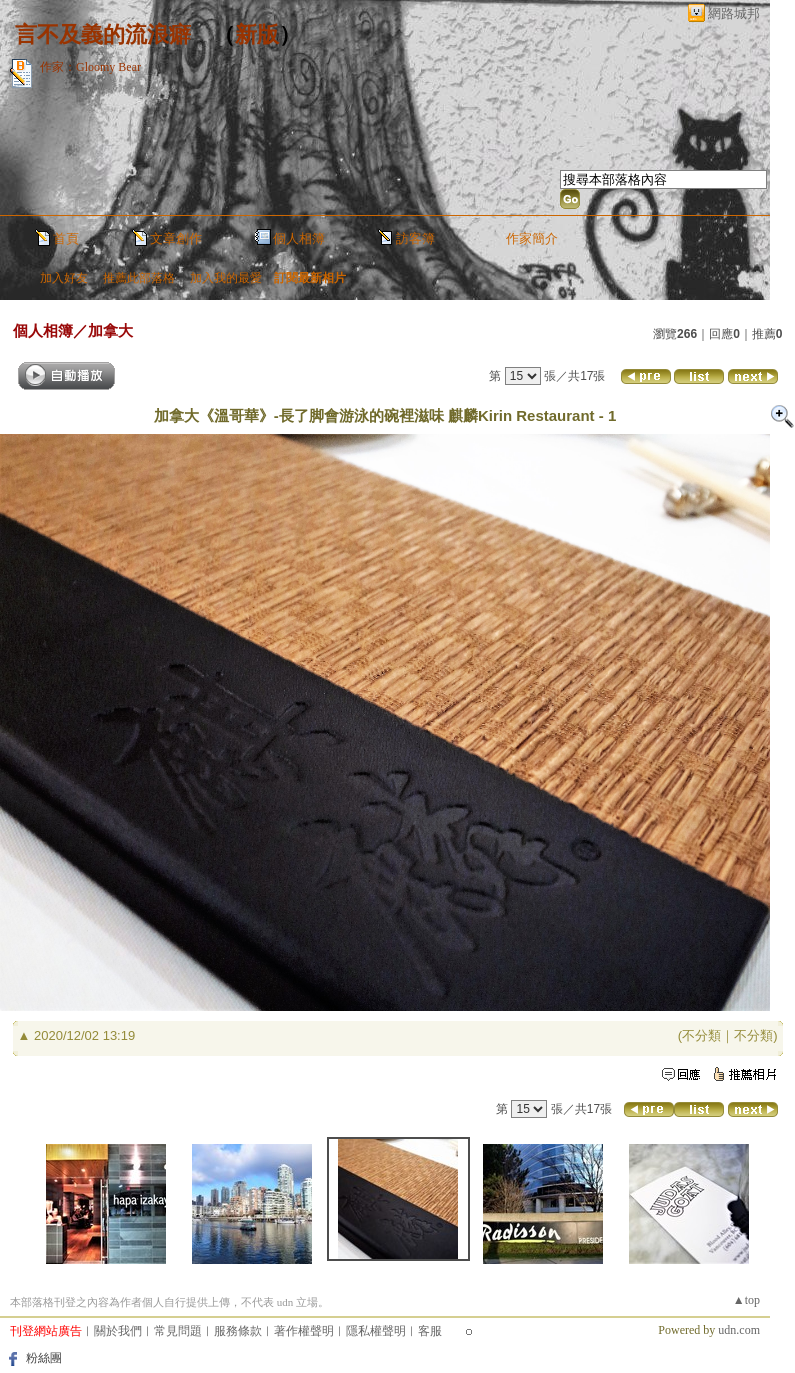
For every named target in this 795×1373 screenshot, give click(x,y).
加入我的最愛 (226, 278)
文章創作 (176, 238)
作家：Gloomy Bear (90, 67)
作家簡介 (532, 238)
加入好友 (64, 278)
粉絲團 (44, 1358)
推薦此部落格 (139, 278)
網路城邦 (734, 13)
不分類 (701, 1035)
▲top (746, 1300)
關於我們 (118, 1331)
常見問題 (178, 1331)
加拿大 (110, 330)
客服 (430, 1331)
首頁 (66, 238)
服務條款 (238, 1331)
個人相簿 (299, 238)
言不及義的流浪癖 (103, 34)
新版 (257, 34)
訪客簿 (415, 238)
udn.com (739, 1330)
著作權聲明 (304, 1331)
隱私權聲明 (376, 1331)
